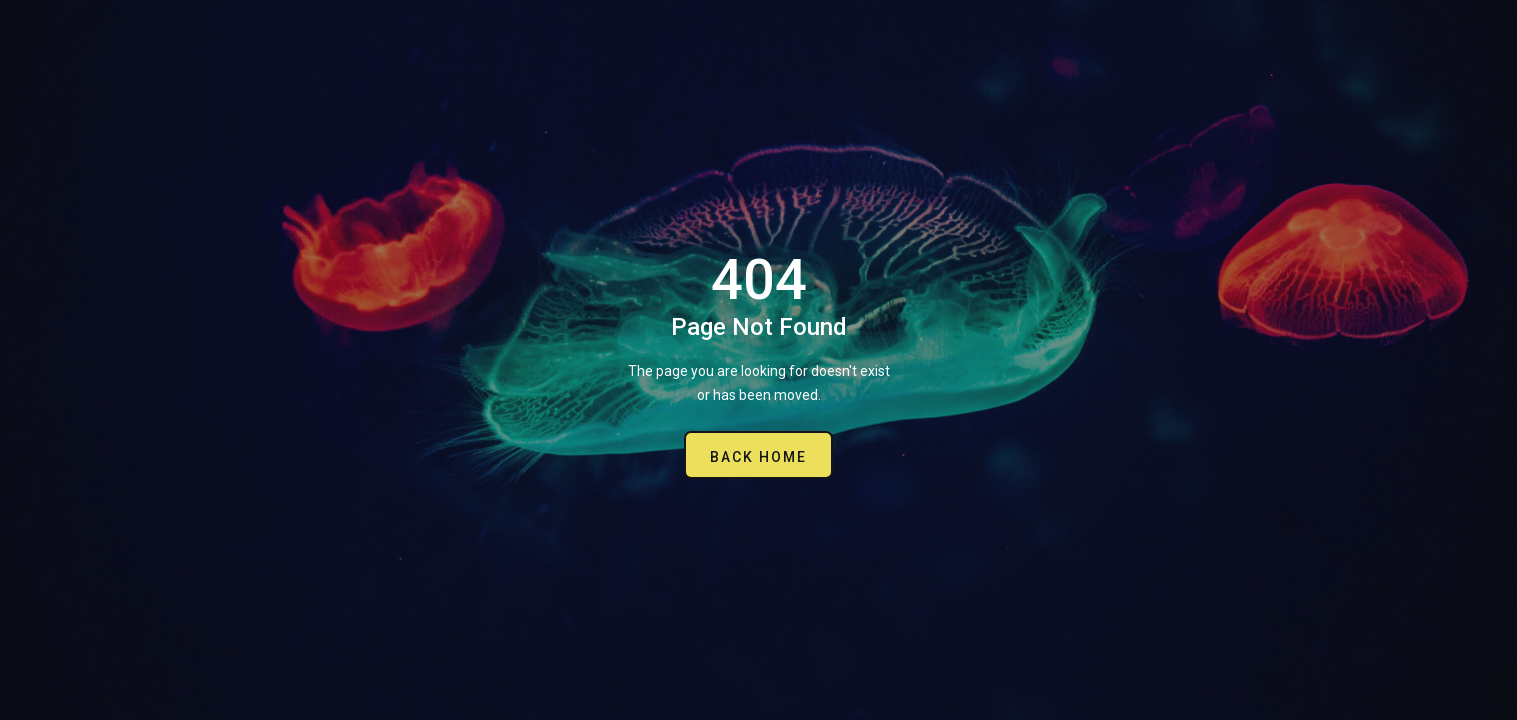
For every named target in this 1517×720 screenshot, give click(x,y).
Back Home (758, 457)
